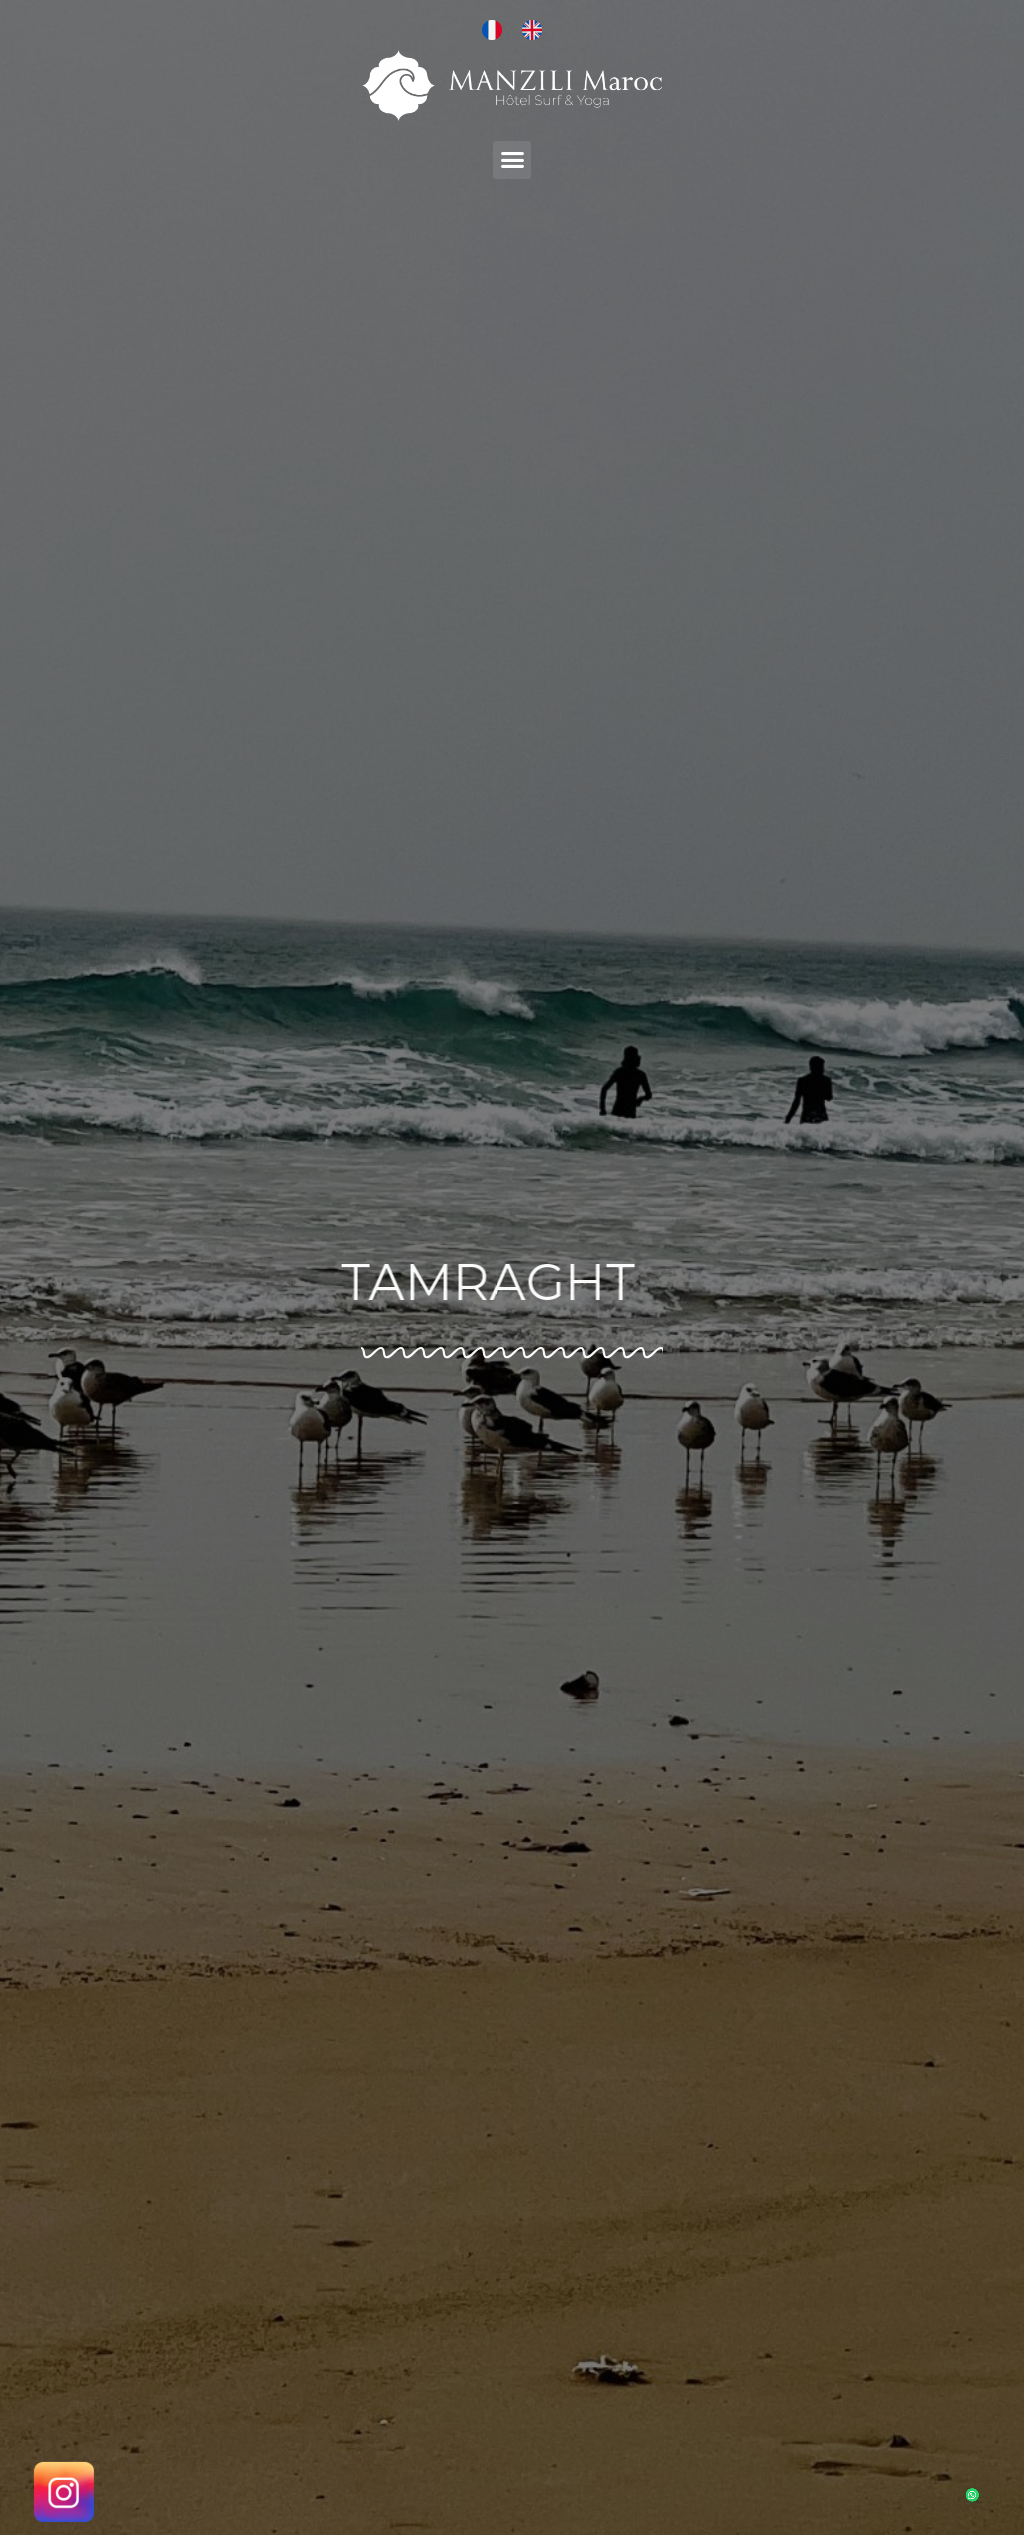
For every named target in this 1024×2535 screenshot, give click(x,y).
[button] (512, 160)
